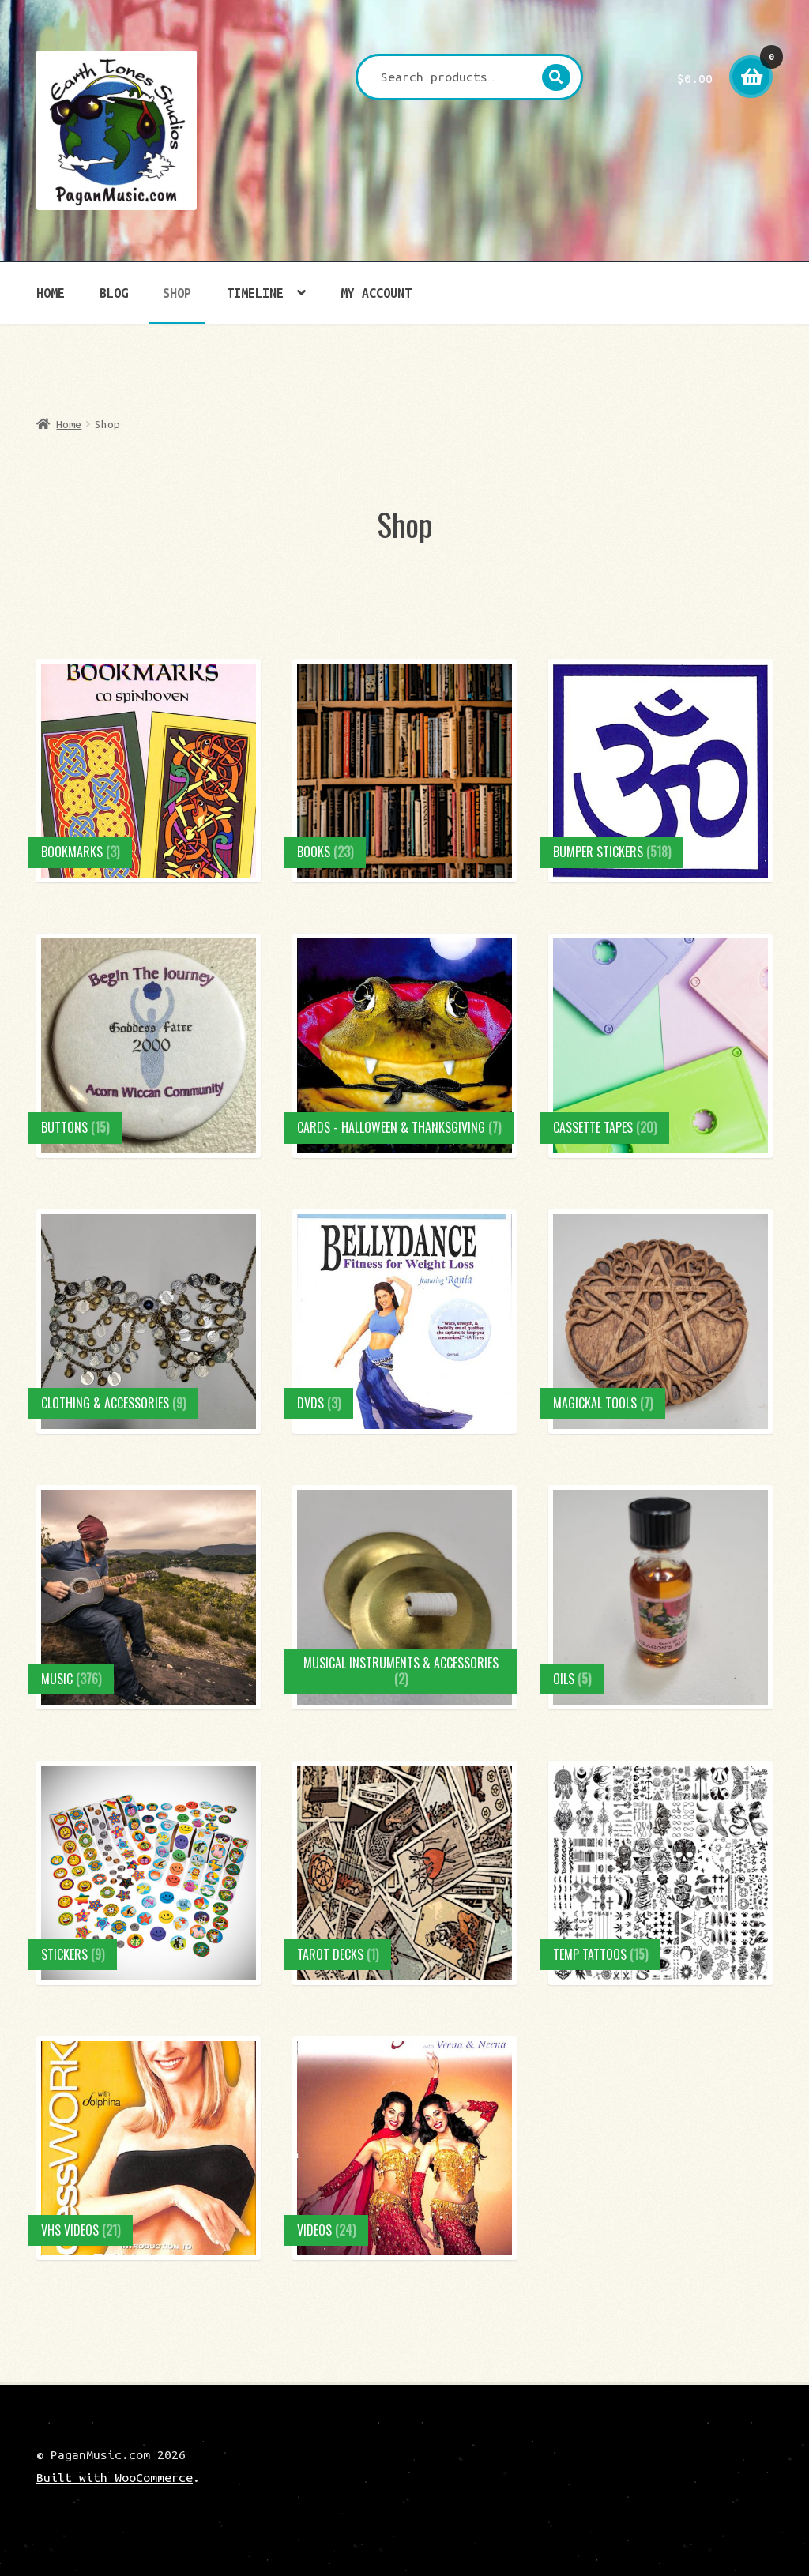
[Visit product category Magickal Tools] (660, 1321)
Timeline (255, 293)
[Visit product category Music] (148, 1597)
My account (376, 293)
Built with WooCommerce (114, 2477)
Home (50, 293)
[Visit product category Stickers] (148, 1873)
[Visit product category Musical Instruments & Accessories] (404, 1597)
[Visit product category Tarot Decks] (404, 1873)
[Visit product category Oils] (660, 1597)
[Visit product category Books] (404, 771)
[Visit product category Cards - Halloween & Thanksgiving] (404, 1046)
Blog (114, 293)
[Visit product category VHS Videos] (148, 2148)
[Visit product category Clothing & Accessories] (148, 1321)
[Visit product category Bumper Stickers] (660, 771)
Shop (177, 293)
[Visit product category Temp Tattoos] (660, 1873)
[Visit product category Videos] (404, 2148)
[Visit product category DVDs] (404, 1321)
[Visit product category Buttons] (148, 1046)
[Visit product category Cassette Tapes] (660, 1046)
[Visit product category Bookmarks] (148, 771)
